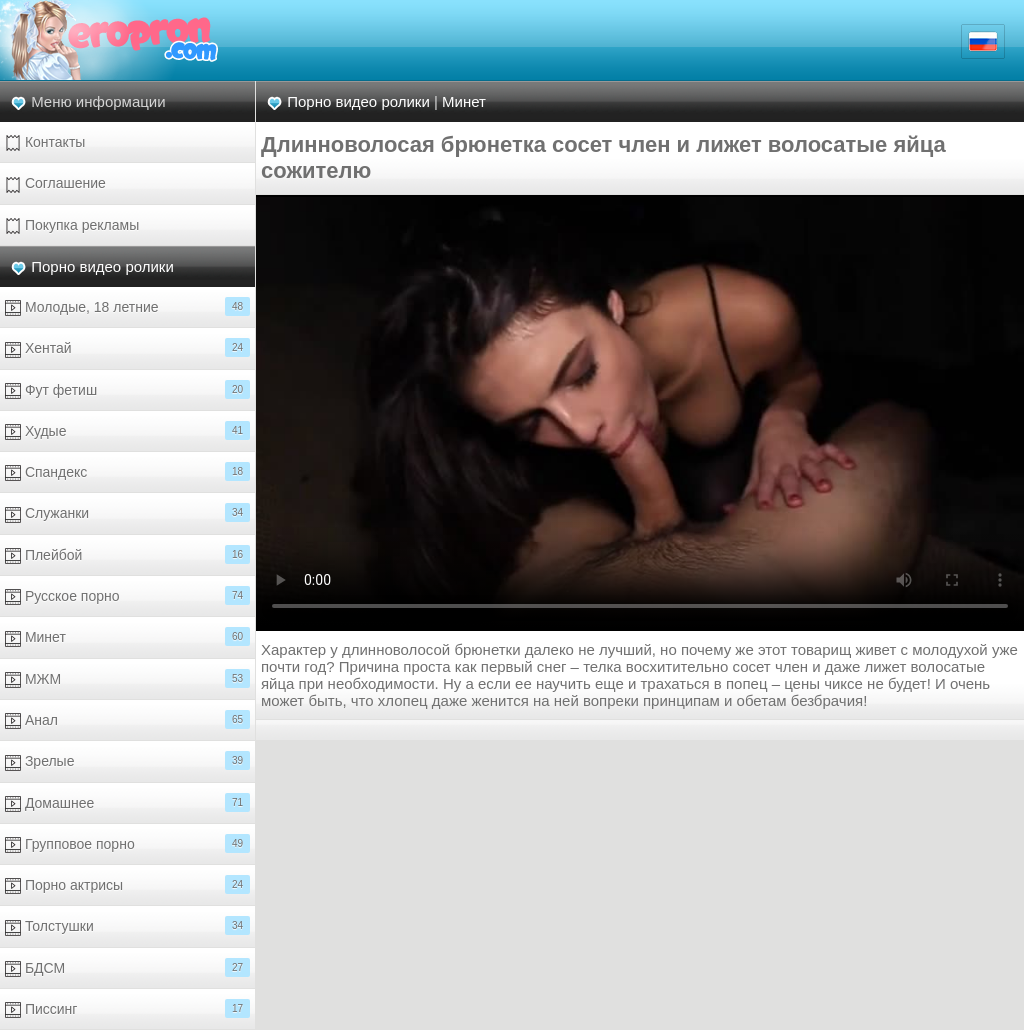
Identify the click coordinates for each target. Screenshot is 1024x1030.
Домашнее (127, 802)
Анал (127, 719)
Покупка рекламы (72, 225)
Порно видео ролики (102, 266)
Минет (127, 636)
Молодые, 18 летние (127, 306)
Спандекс (127, 471)
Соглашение (55, 183)
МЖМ (127, 678)
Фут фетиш (127, 389)
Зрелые (127, 760)
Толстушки (127, 925)
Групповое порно (127, 843)
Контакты (45, 142)
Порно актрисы (127, 884)
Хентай (127, 347)
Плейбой (127, 554)
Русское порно (127, 595)
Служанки (127, 512)
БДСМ (127, 967)
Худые (127, 430)
